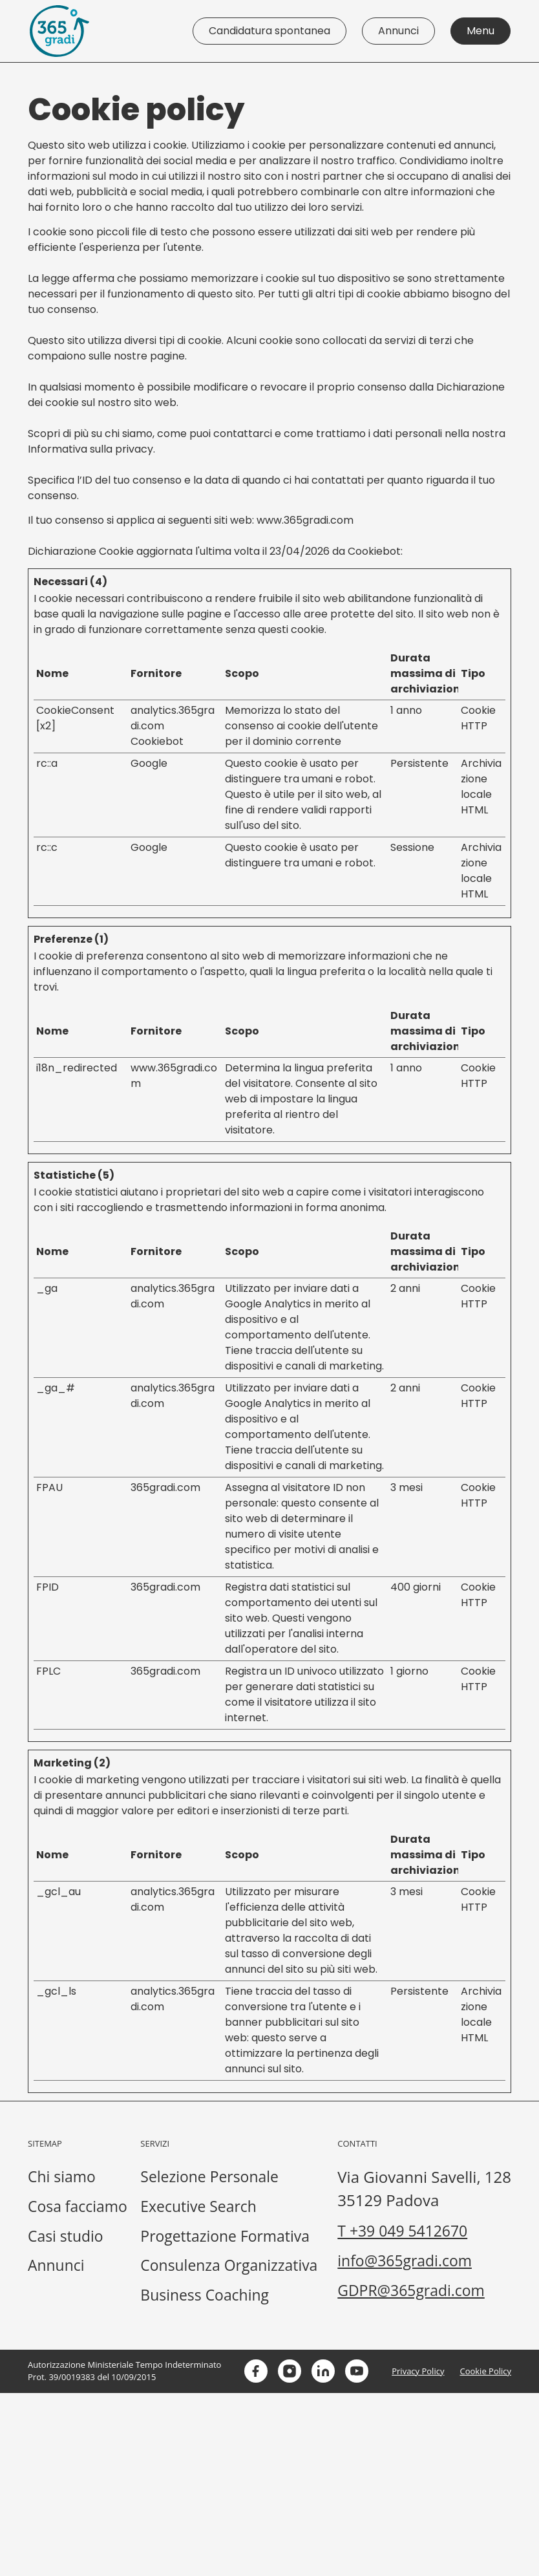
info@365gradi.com (98, 2445)
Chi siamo (63, 2176)
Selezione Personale (384, 2176)
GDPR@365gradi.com (105, 2476)
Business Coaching (379, 2301)
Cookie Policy (485, 2554)
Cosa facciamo (80, 2207)
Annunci (398, 30)
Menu (480, 30)
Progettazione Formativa (400, 2238)
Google (149, 763)
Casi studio (67, 2238)
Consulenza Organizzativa (405, 2270)
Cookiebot (374, 551)
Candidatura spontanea (269, 30)
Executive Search (373, 2207)
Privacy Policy (418, 2554)
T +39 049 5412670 (96, 2414)
